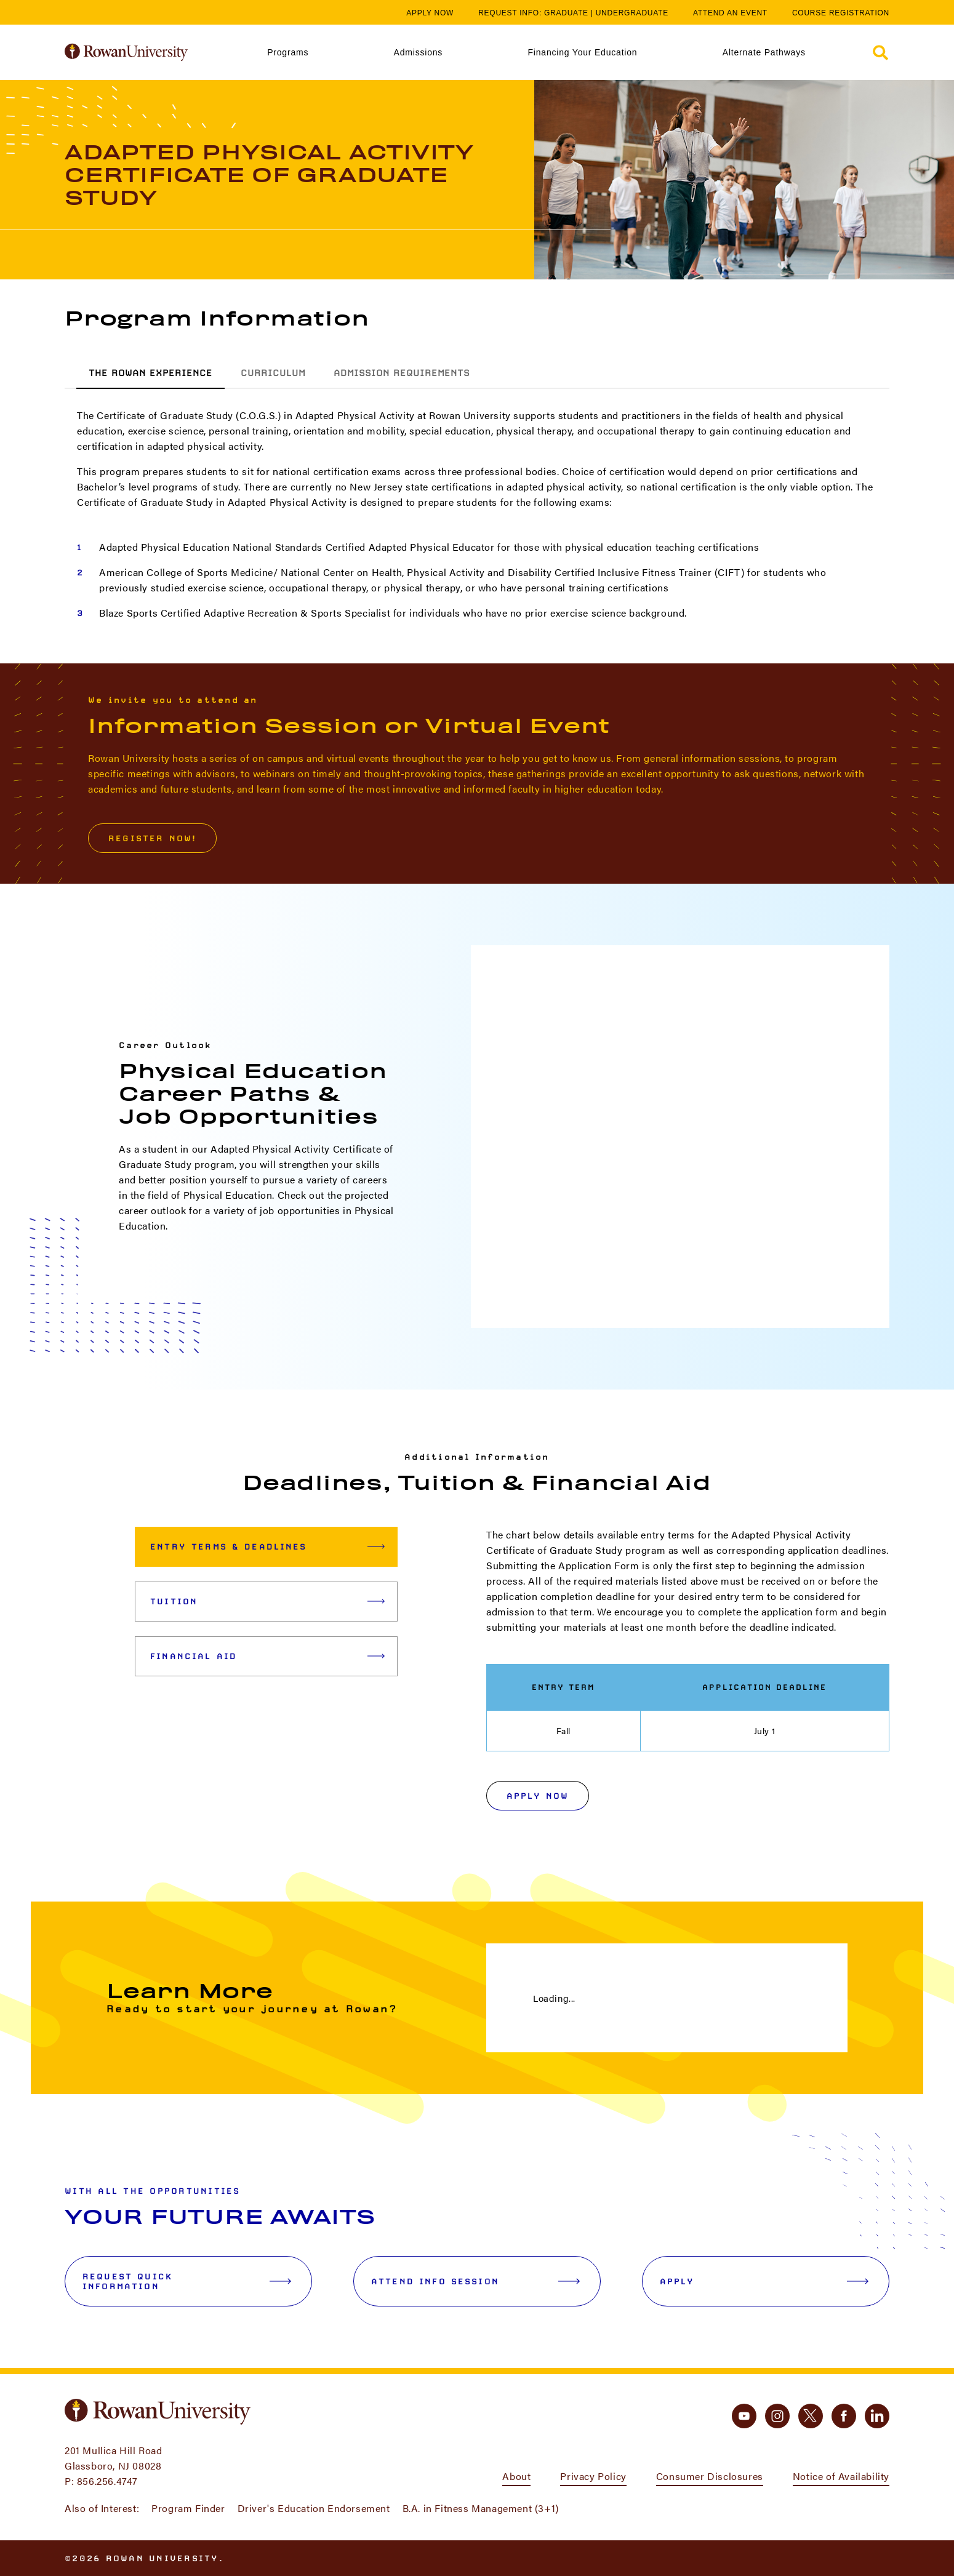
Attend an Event (730, 13)
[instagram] (777, 2416)
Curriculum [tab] (273, 372)
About (516, 2476)
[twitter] (810, 2416)
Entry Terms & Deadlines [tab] (267, 1546)
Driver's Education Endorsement (314, 2508)
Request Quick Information (186, 2281)
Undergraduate (632, 13)
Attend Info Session (475, 2281)
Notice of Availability (841, 2476)
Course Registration (840, 13)
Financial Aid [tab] (267, 1656)
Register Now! (152, 838)
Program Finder (188, 2508)
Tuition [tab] (267, 1601)
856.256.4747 (107, 2481)
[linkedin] (877, 2416)
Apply (764, 2281)
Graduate (566, 13)
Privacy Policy (593, 2476)
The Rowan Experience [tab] (150, 372)
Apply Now (430, 13)
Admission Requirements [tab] (402, 372)
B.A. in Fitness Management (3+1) (481, 2508)
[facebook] (844, 2416)
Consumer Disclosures (709, 2476)
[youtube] (744, 2416)
